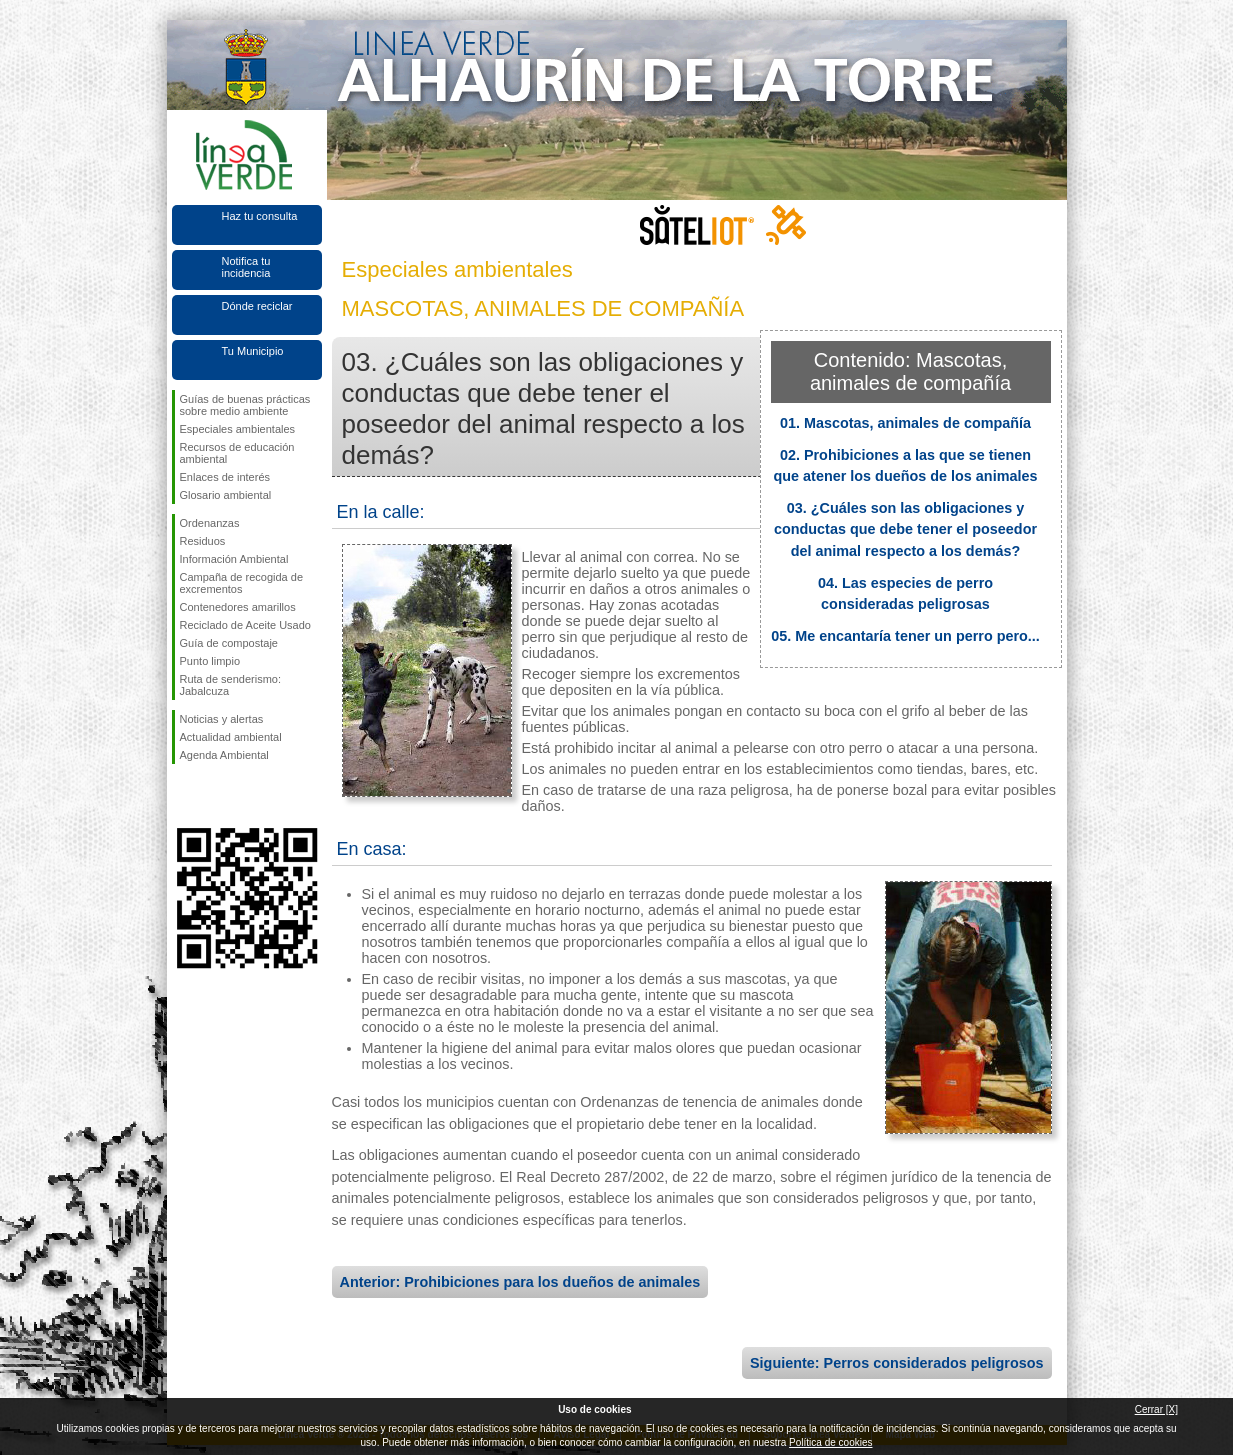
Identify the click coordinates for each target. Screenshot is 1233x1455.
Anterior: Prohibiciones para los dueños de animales (520, 1282)
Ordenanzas (210, 523)
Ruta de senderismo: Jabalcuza (231, 685)
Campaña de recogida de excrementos (242, 583)
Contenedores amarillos (238, 607)
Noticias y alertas (222, 719)
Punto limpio (210, 661)
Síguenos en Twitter (217, 796)
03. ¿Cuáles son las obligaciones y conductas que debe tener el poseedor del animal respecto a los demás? (905, 529)
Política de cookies (830, 1442)
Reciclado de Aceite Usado (245, 625)
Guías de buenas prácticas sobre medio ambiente (245, 405)
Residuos (203, 541)
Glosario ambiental (226, 495)
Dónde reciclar (257, 306)
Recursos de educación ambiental (237, 453)
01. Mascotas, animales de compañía (905, 423)
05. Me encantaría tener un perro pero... (905, 636)
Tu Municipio (253, 351)
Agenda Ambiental (224, 755)
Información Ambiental (234, 559)
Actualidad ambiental (231, 737)
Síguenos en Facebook (184, 796)
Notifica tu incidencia (246, 267)
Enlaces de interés (225, 477)
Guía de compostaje (229, 643)
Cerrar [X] (1156, 1409)
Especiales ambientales (238, 429)
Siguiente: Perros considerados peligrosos (896, 1363)
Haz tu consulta (260, 216)
